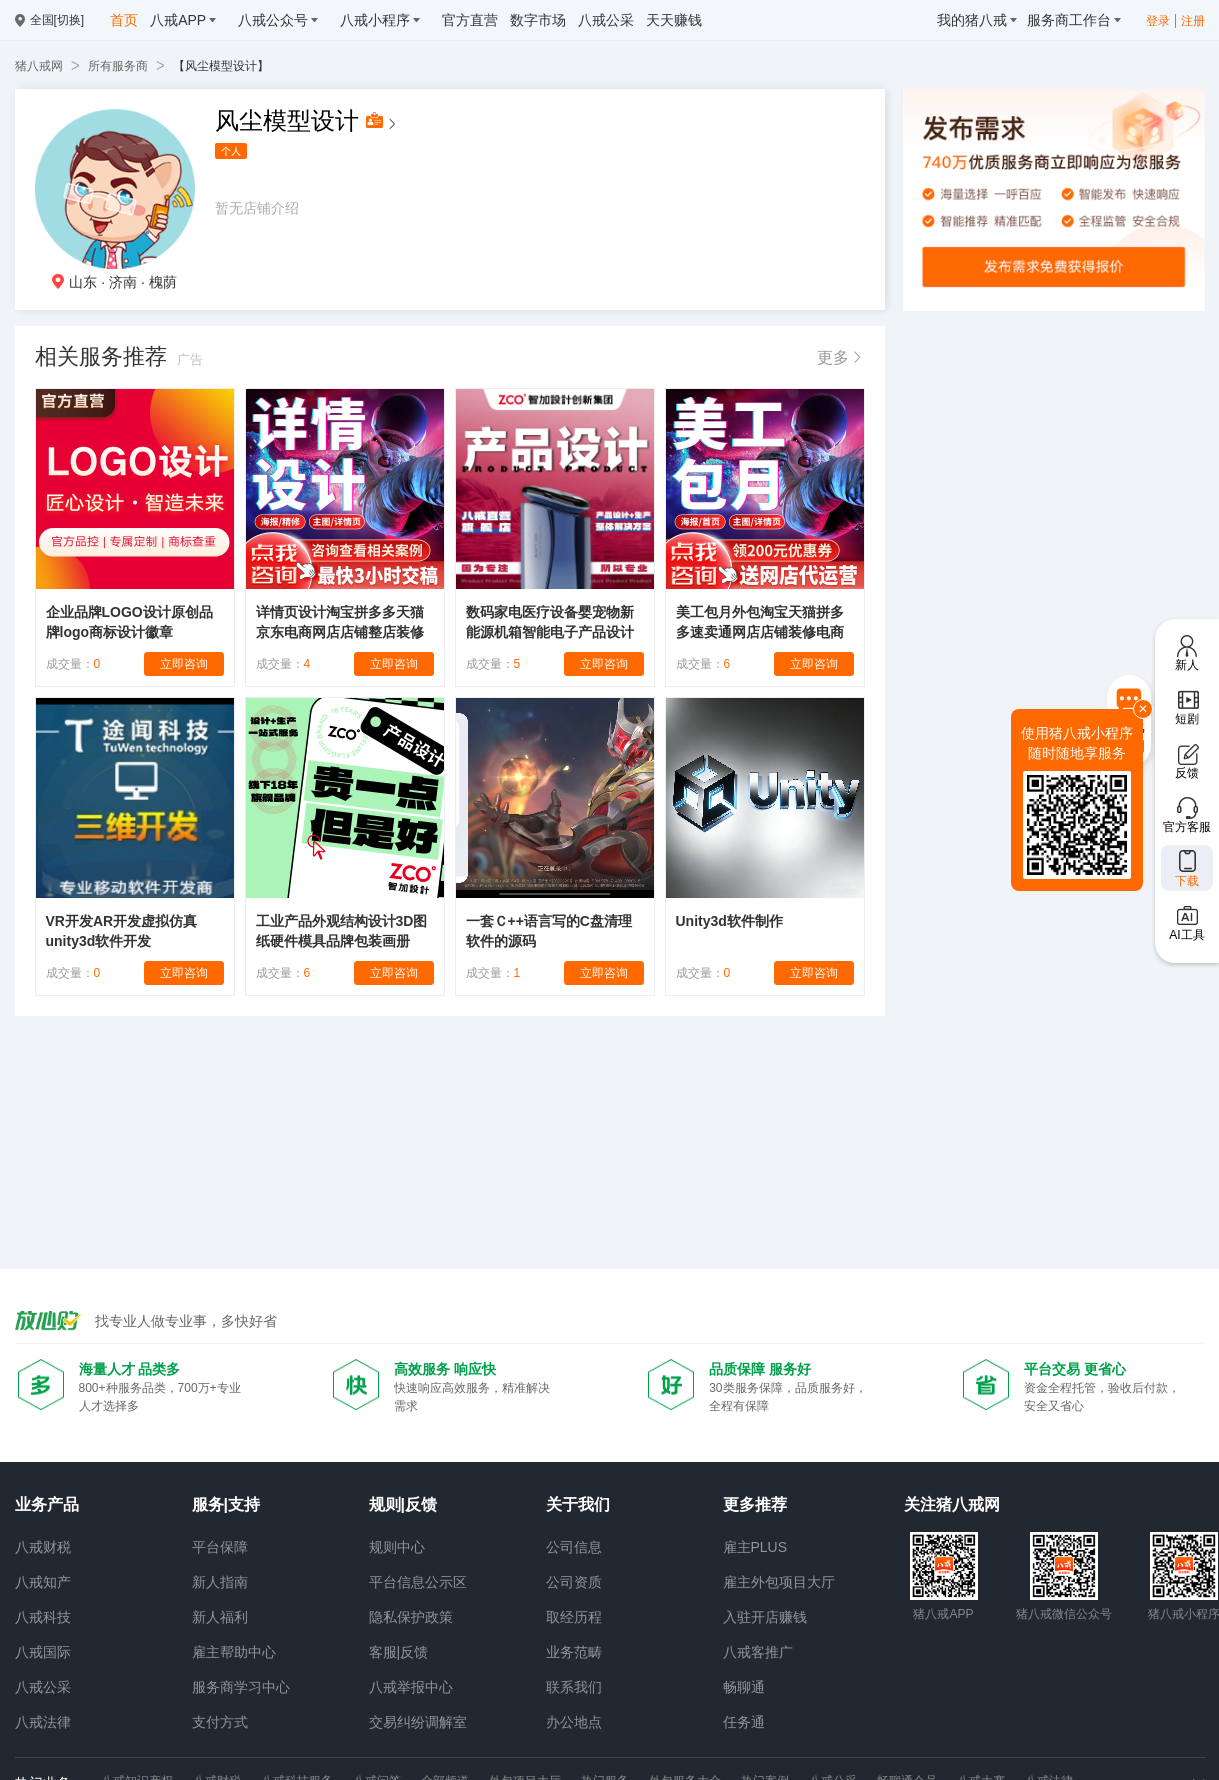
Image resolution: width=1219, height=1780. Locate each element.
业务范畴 (574, 1652)
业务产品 (47, 1504)
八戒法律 (43, 1722)
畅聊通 (744, 1687)
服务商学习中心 (241, 1687)
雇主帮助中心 (234, 1652)
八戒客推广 (758, 1652)
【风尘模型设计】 (221, 66)
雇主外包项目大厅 (779, 1582)
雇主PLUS (755, 1547)
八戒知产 (43, 1582)
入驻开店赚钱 (765, 1617)
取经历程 (574, 1617)
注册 (1193, 21)
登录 (1158, 21)
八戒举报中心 (411, 1687)
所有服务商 (118, 66)
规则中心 (397, 1547)
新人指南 (220, 1582)
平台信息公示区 (418, 1582)
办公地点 (574, 1722)
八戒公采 (43, 1687)
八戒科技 (43, 1617)
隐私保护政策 (411, 1617)
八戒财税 (43, 1547)
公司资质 (574, 1582)
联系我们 (574, 1687)
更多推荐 (755, 1504)
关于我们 (578, 1504)
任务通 (744, 1722)
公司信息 (574, 1547)
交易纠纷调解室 (418, 1722)
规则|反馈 (403, 1504)
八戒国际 (43, 1652)
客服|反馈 (399, 1652)
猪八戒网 (39, 66)
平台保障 (220, 1547)
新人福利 (220, 1617)
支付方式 (220, 1722)
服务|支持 (226, 1504)
